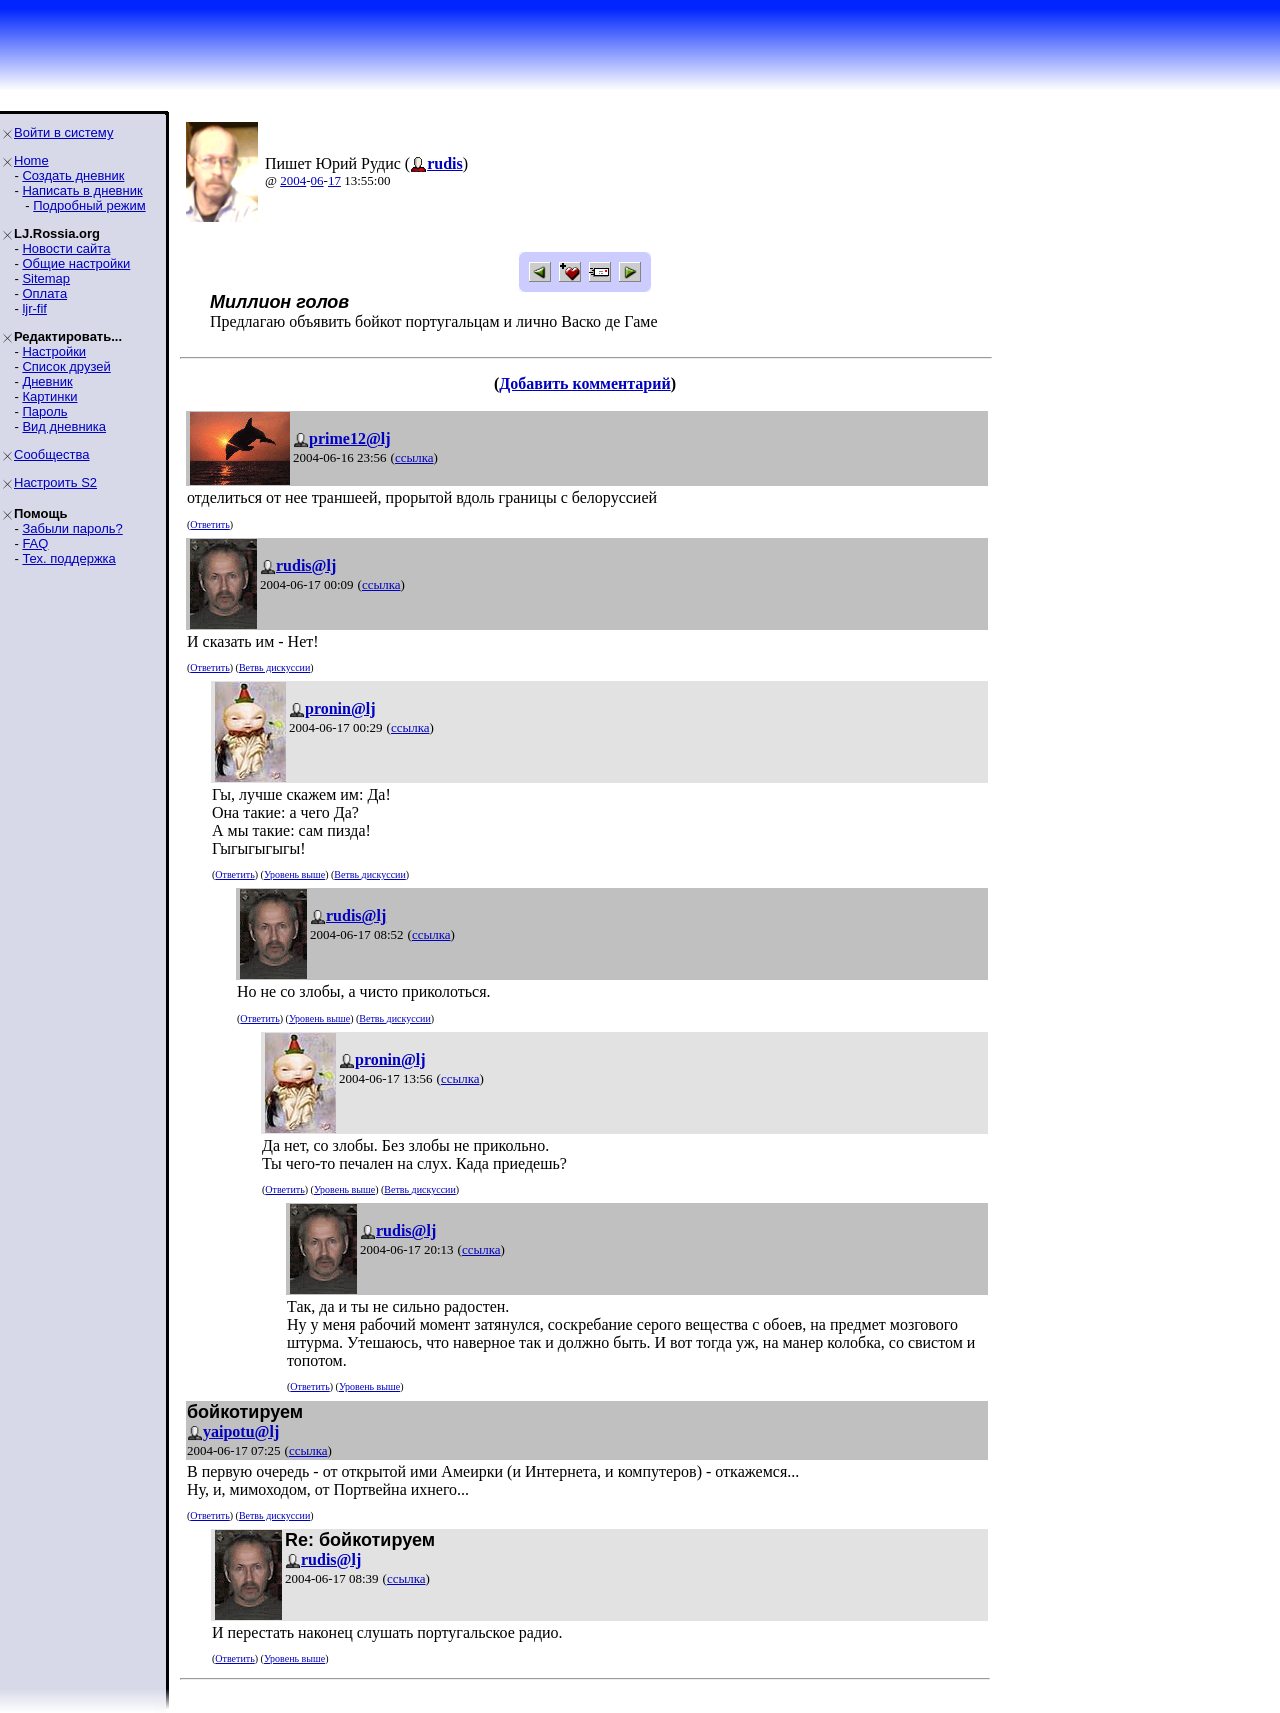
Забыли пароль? (72, 528)
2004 (293, 180)
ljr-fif (34, 308)
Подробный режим (89, 205)
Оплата (44, 293)
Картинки (49, 396)
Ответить (209, 524)
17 (334, 180)
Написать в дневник (82, 190)
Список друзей (66, 366)
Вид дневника (64, 426)
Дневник (47, 381)
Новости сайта (66, 248)
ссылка (414, 457)
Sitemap (46, 278)
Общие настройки (76, 263)
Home (31, 160)
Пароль (44, 411)
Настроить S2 (55, 482)
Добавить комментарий (584, 383)
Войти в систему (63, 132)
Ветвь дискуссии (274, 667)
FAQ (35, 543)
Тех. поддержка (68, 558)
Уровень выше (294, 874)
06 (317, 180)
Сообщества (52, 454)
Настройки (54, 351)
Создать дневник (73, 175)
